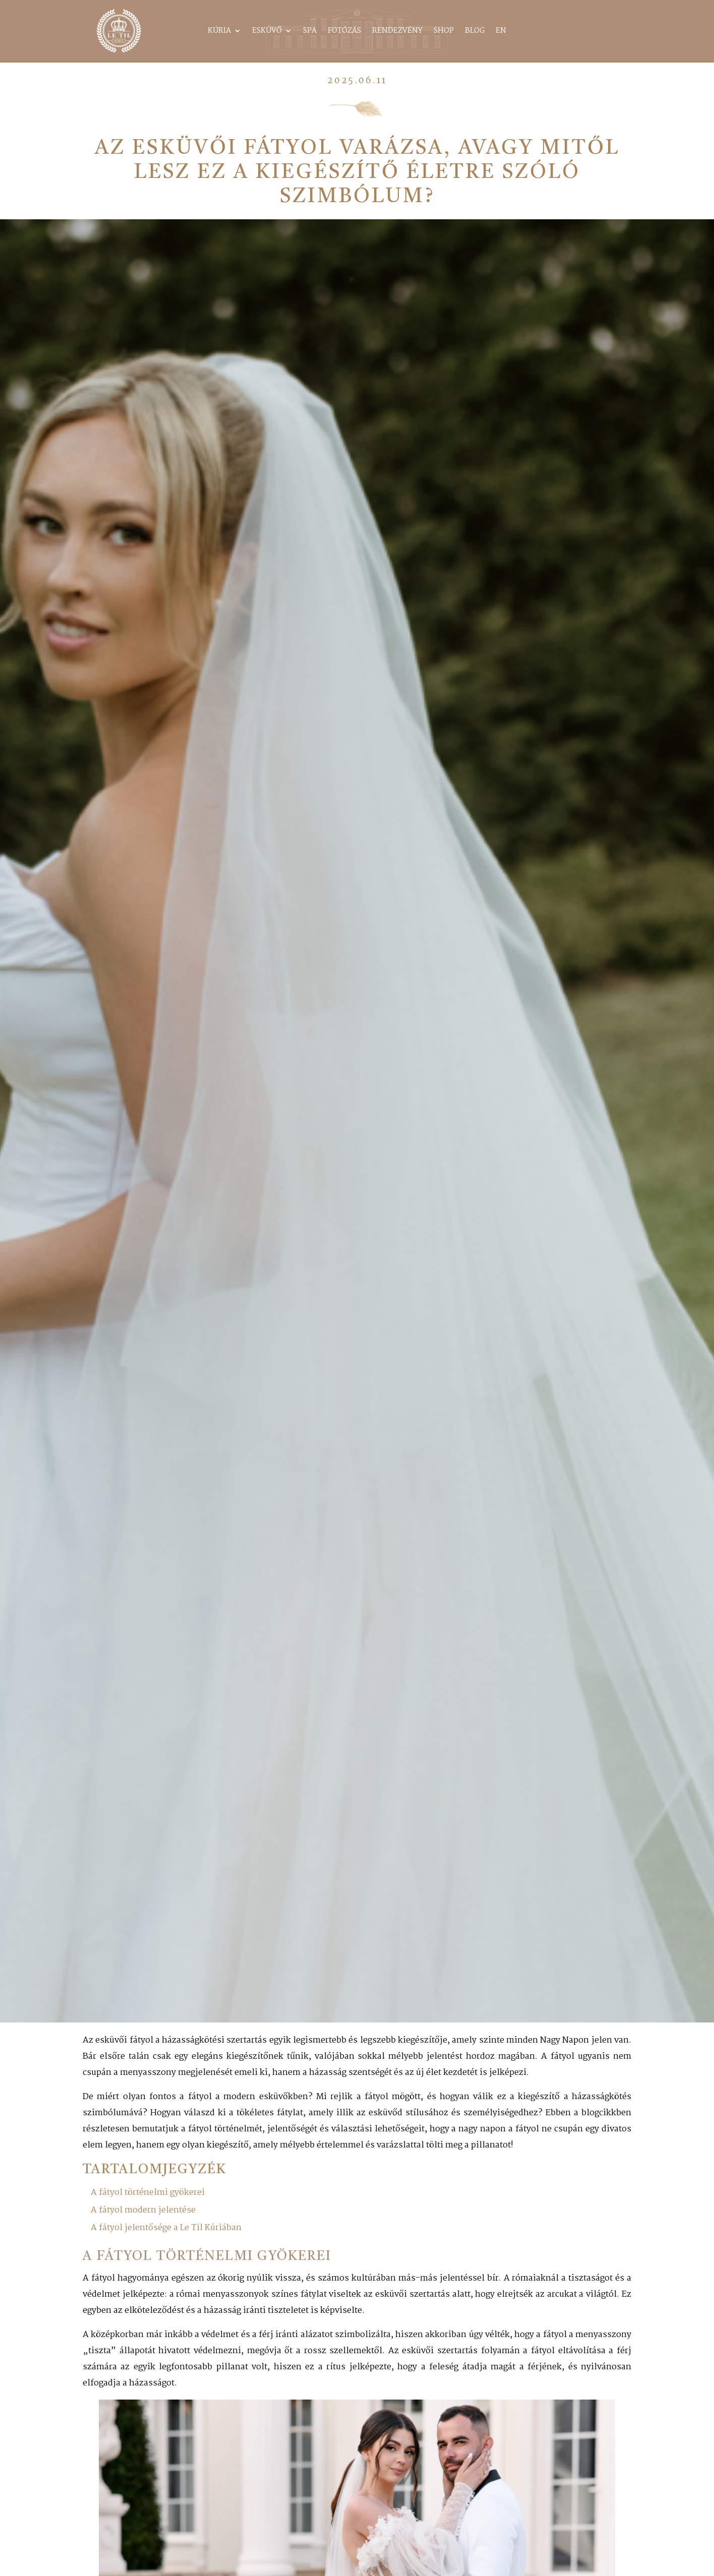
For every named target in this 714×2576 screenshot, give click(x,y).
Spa (310, 32)
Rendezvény (397, 32)
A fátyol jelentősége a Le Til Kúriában (166, 2228)
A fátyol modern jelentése (143, 2210)
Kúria (219, 32)
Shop (444, 32)
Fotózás (344, 32)
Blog (475, 32)
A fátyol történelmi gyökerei (148, 2192)
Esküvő (267, 32)
